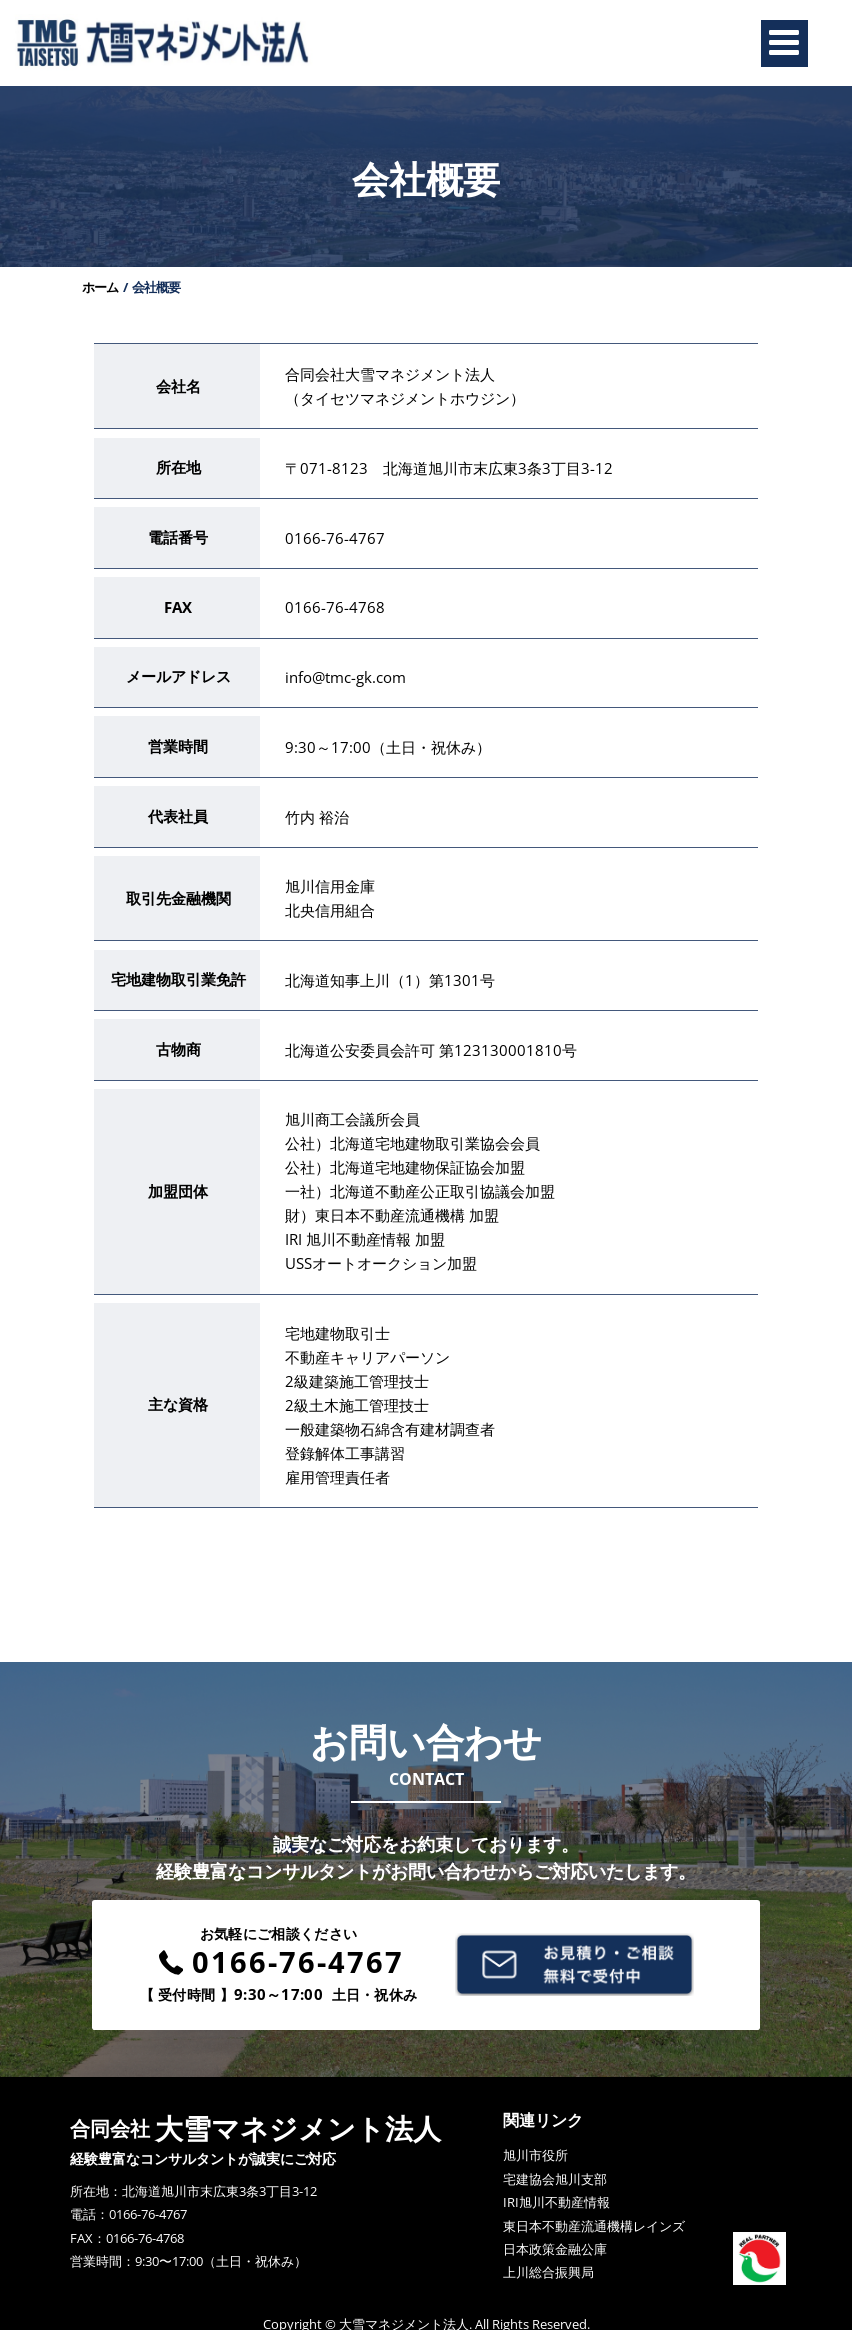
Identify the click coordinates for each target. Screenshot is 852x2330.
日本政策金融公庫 (555, 2228)
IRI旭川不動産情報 (556, 2181)
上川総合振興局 (548, 2251)
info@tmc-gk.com (350, 670)
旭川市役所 (535, 2134)
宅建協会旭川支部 (555, 2158)
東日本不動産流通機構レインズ (594, 2204)
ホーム (104, 297)
